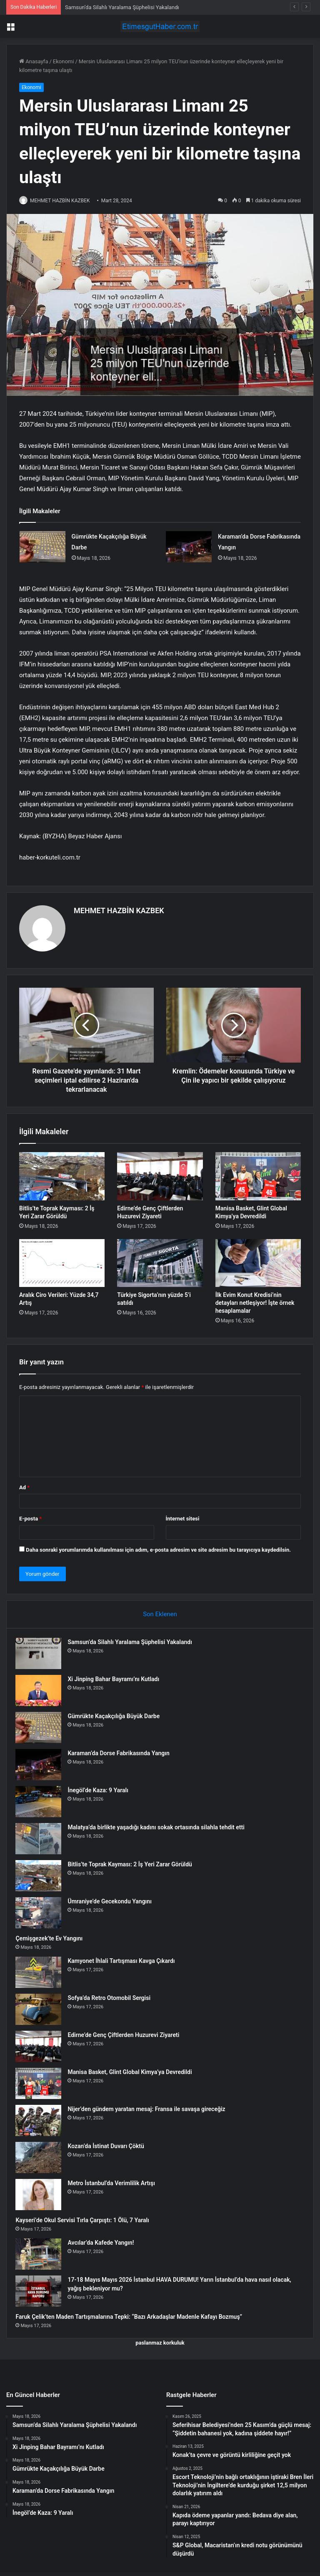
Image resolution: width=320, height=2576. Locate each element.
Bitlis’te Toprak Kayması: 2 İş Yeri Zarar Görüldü (133, 1864)
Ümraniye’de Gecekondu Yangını (113, 1901)
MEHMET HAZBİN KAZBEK (64, 201)
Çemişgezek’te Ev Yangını (52, 1938)
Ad (24, 1484)
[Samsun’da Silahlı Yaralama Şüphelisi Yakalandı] (42, 1653)
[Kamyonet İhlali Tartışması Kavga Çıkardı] (42, 1972)
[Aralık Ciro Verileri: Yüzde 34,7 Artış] (62, 1259)
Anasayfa (33, 61)
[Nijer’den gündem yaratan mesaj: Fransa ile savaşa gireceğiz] (42, 2120)
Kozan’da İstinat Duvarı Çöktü (109, 2146)
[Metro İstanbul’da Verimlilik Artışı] (42, 2194)
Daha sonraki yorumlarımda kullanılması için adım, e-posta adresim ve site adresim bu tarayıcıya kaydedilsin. (158, 1546)
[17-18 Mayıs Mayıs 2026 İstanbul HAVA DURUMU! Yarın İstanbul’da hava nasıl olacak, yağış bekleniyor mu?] (42, 2291)
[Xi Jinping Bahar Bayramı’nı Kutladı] (42, 1690)
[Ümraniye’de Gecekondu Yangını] (42, 1912)
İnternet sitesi (183, 1515)
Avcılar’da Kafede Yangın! (104, 2242)
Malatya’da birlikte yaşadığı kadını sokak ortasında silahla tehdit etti (159, 1827)
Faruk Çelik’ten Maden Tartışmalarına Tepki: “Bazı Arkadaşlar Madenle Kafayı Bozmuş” (132, 2316)
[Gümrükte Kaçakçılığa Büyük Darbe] (42, 547)
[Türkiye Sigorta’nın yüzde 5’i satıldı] (159, 1259)
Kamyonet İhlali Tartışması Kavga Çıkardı (124, 1960)
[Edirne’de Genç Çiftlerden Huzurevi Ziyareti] (159, 1172)
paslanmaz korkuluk (160, 2346)
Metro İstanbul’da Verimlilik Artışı (114, 2183)
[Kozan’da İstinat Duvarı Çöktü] (42, 2157)
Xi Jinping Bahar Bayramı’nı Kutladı (117, 1679)
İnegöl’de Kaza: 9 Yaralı (101, 1790)
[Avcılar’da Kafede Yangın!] (42, 2254)
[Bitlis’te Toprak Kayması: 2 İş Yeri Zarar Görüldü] (62, 1172)
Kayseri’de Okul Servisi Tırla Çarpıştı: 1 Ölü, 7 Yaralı (85, 2220)
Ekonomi (63, 61)
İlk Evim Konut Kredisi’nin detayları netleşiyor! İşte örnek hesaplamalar (255, 1299)
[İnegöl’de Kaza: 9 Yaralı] (42, 1801)
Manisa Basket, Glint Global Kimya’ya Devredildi (133, 2072)
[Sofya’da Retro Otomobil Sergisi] (42, 2009)
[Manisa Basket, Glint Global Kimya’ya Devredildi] (258, 1172)
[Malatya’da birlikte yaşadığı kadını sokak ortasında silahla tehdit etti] (42, 1838)
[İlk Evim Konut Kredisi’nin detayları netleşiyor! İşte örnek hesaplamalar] (258, 1259)
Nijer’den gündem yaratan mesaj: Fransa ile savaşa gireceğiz (150, 2109)
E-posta (30, 1515)
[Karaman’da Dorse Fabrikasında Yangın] (189, 547)
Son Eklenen (160, 1611)
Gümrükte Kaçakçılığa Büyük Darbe (117, 1716)
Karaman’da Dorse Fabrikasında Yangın (122, 1753)
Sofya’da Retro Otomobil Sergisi (112, 1998)
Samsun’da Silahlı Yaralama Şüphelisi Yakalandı (122, 7)
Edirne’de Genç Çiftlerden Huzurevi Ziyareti (127, 2035)
